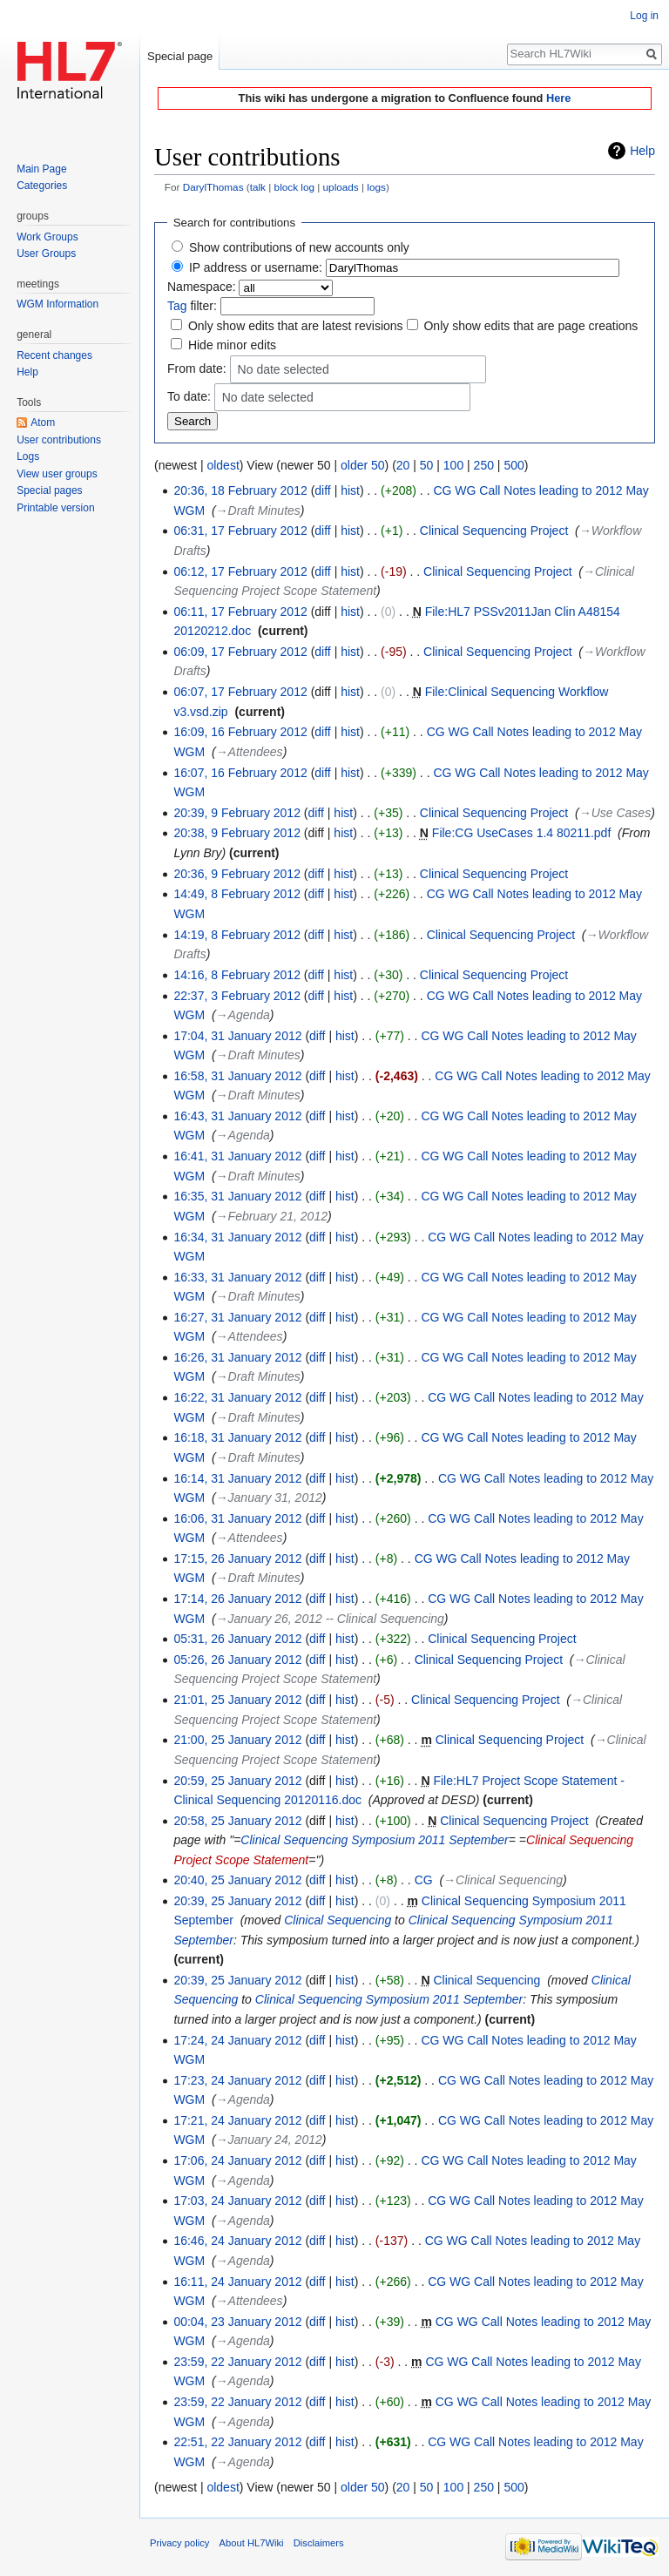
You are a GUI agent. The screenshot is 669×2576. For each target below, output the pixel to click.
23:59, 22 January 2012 (237, 2362)
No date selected (283, 369)
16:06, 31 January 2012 (237, 1518)
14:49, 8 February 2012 (237, 894)
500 (513, 465)
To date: (189, 395)
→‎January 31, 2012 (269, 1497)
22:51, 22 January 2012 (237, 2442)
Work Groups (47, 237)
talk (258, 187)
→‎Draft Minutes (258, 510)
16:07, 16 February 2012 (240, 773)
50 (427, 465)
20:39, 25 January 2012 (237, 1901)
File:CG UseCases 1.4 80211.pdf (521, 833)
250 (484, 465)
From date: (196, 368)
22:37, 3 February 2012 (237, 996)
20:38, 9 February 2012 (237, 833)
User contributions (59, 440)
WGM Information (57, 304)
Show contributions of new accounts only (299, 247)
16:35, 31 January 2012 (237, 1196)
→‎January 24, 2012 (269, 2140)
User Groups (46, 253)
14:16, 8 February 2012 (237, 975)
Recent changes (54, 355)
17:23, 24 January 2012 (237, 2080)
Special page (180, 56)
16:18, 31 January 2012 (237, 1437)
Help (642, 151)
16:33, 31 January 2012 (237, 1277)
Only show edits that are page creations (530, 326)
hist (350, 490)
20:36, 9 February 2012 (237, 874)
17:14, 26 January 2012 (237, 1599)
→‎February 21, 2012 (272, 1216)
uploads (341, 187)
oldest (222, 465)
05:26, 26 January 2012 (237, 1660)
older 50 (363, 465)
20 (403, 465)
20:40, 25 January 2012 (237, 1880)
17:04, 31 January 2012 (237, 1036)
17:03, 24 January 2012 (237, 2201)
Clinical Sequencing (337, 1920)
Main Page (41, 169)
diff (322, 490)
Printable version (55, 508)
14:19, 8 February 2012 (237, 935)
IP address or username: (255, 267)
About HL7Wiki (252, 2543)
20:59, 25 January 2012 (237, 1781)
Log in (644, 16)
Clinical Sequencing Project (494, 531)
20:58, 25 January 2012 (237, 1821)
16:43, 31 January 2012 (237, 1116)
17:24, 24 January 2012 (237, 2040)
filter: (192, 306)
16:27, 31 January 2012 (237, 1317)
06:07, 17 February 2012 (240, 692)
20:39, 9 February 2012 (237, 813)
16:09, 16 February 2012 (240, 732)
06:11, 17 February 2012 (240, 612)
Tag (177, 306)
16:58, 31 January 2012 (237, 1076)
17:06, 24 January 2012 (237, 2160)
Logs (28, 456)
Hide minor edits (232, 345)
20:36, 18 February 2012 (240, 490)
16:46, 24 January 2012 (237, 2241)
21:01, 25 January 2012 (237, 1700)
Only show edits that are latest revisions (295, 326)
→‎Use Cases (615, 813)
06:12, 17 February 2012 (240, 571)
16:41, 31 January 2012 (237, 1156)
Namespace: (201, 287)
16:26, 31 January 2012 (237, 1357)
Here (558, 98)
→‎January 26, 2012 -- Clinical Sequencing (330, 1619)
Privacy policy (179, 2543)
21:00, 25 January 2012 (237, 1740)
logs (376, 187)
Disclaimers (319, 2543)
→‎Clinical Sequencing (503, 1880)
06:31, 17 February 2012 (240, 531)
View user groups (57, 474)
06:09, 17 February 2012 (240, 652)
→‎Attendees (249, 752)
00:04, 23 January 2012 (237, 2322)
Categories (42, 185)
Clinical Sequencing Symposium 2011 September (374, 1840)
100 (453, 465)
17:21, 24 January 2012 (237, 2120)
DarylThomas (213, 187)
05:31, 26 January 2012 (237, 1639)
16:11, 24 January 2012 (237, 2282)
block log (294, 187)
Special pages (49, 490)
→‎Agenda (243, 1015)
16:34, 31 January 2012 (237, 1237)
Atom (42, 422)
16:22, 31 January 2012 (237, 1397)
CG (424, 1880)
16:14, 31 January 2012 (237, 1478)
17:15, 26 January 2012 (237, 1558)
